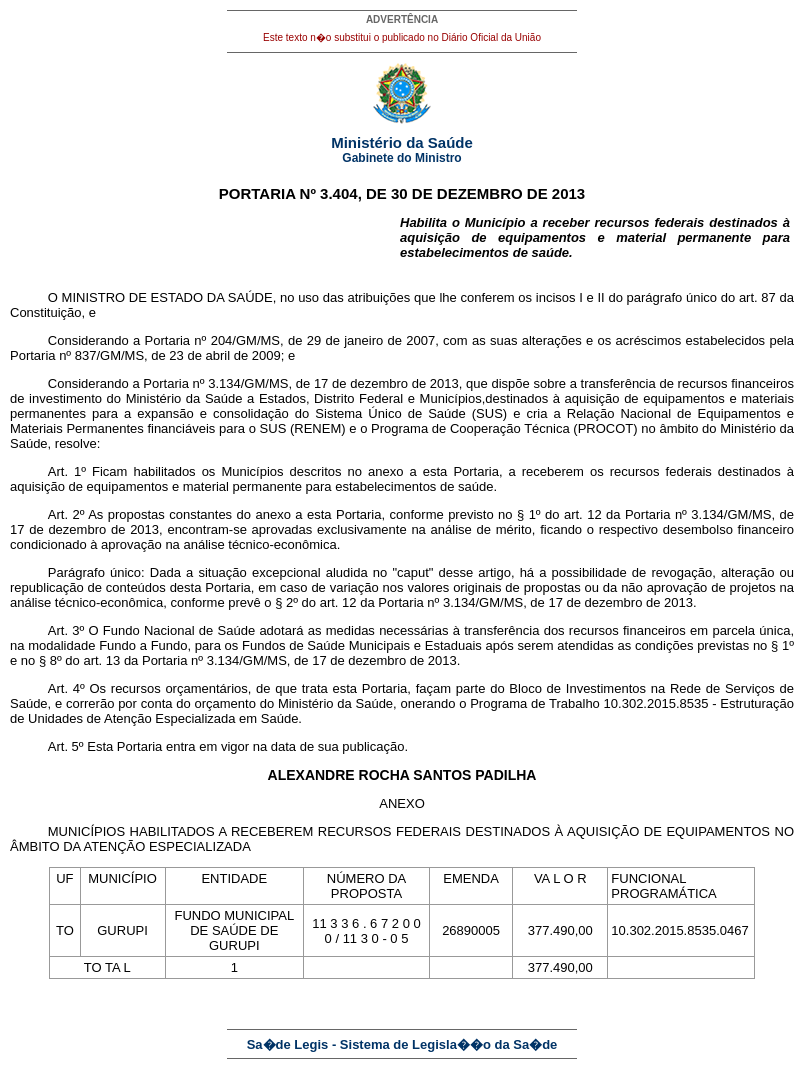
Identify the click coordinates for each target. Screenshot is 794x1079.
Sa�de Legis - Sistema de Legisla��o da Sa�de (402, 1044)
